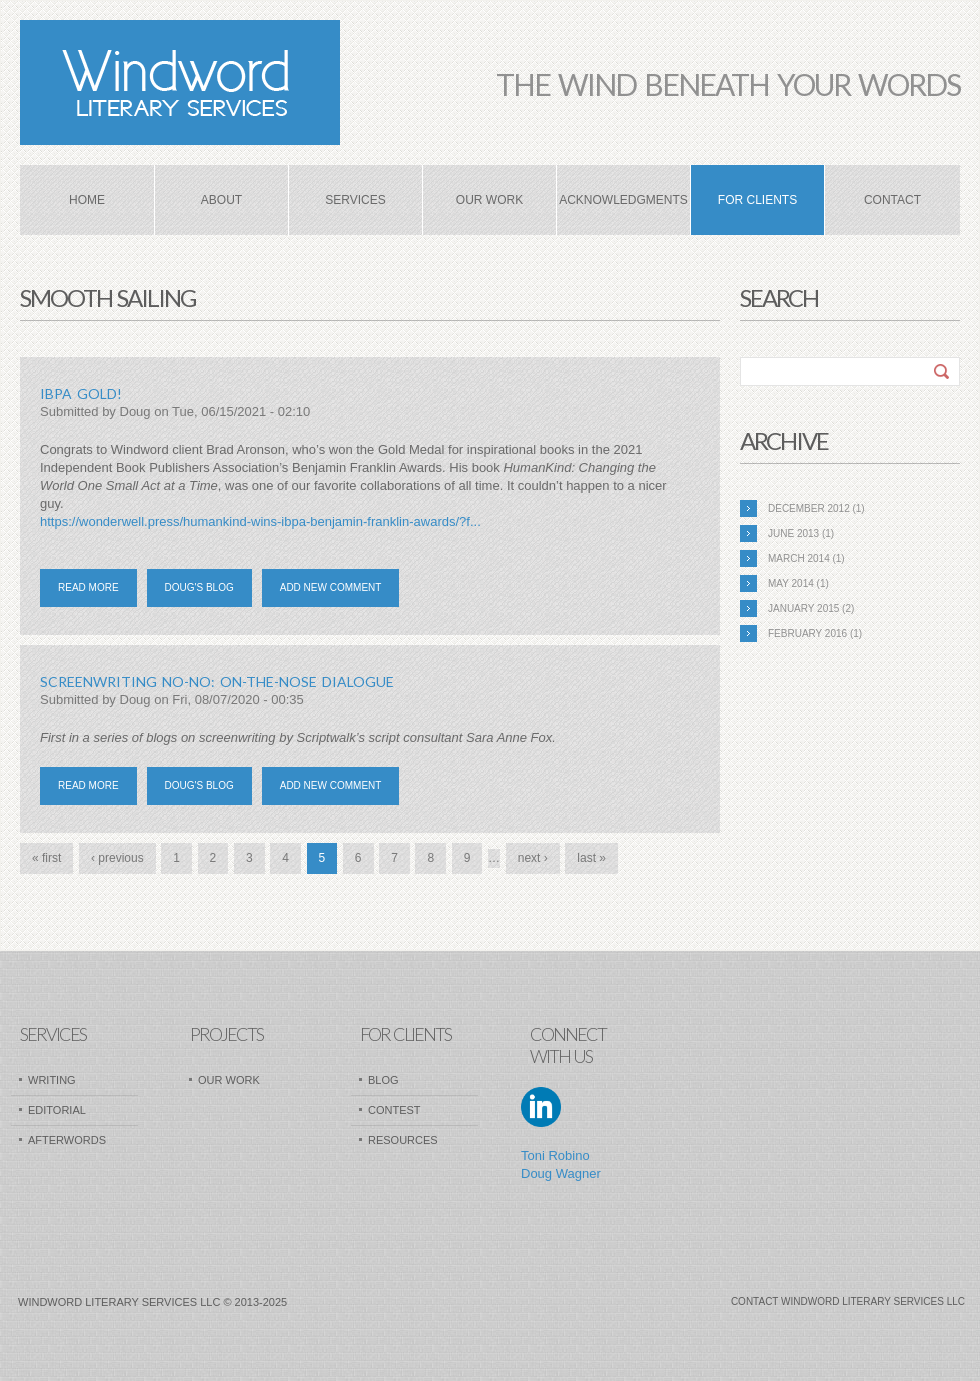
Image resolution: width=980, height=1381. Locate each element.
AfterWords (67, 1140)
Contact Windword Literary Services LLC (848, 1301)
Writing (52, 1080)
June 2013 (793, 533)
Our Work (489, 200)
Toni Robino (555, 1155)
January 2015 (803, 608)
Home (87, 200)
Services (355, 200)
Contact (892, 200)
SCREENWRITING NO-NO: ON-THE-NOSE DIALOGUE (217, 681)
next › (533, 858)
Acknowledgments (623, 200)
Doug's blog (199, 587)
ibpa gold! (81, 393)
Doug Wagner (561, 1173)
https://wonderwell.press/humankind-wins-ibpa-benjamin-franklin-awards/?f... (260, 521)
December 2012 (809, 508)
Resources (403, 1140)
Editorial (57, 1110)
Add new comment (331, 587)
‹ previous (117, 858)
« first (46, 858)
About (221, 200)
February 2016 (807, 633)
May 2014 (791, 583)
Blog (383, 1080)
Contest (394, 1110)
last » (591, 858)
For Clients (757, 200)
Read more (97, 592)
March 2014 (799, 558)
